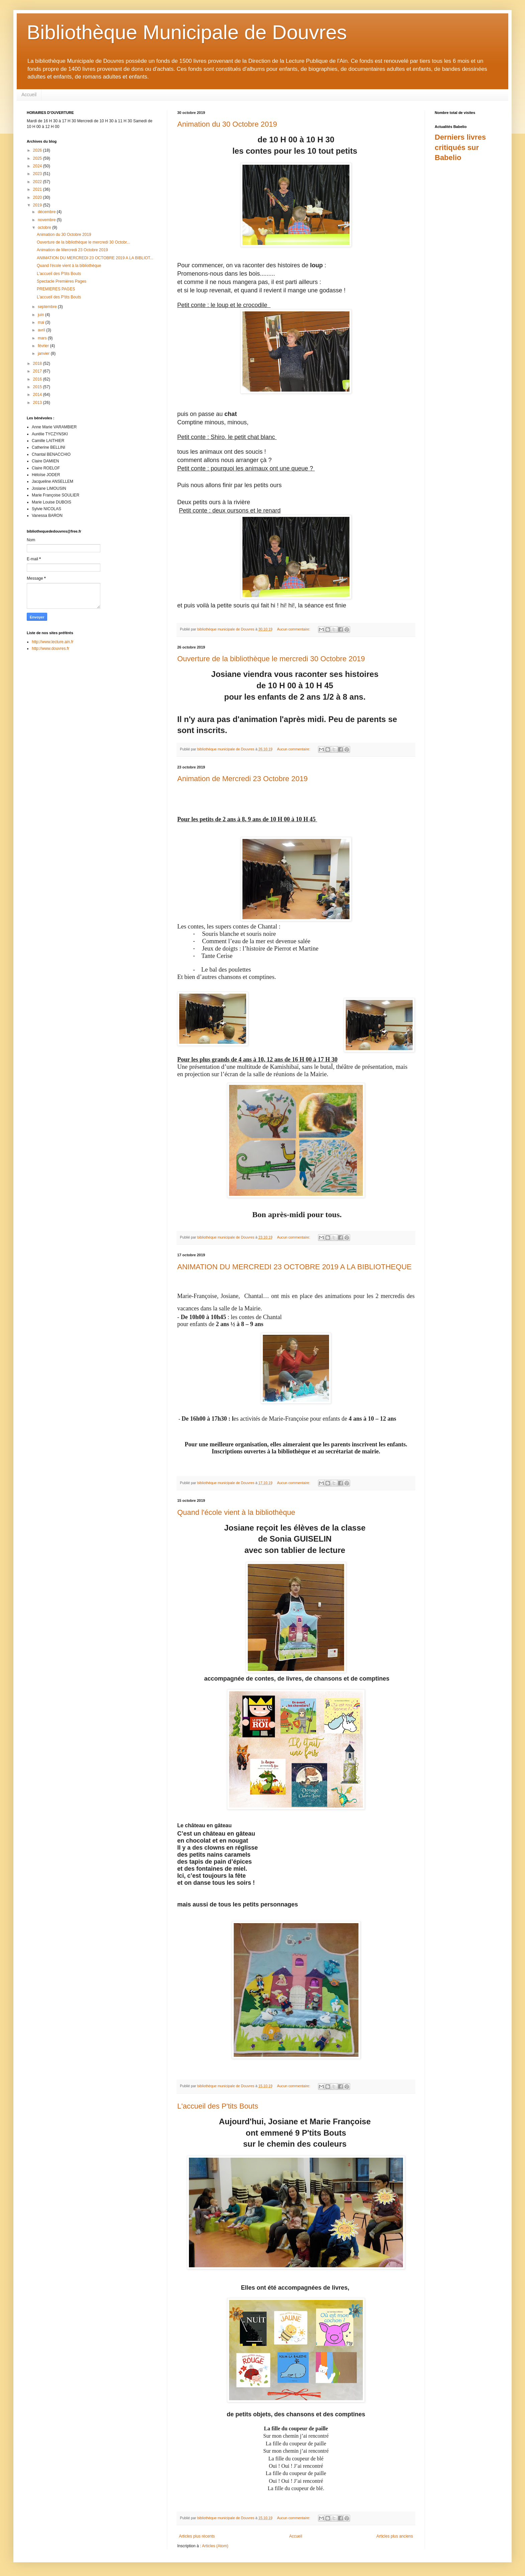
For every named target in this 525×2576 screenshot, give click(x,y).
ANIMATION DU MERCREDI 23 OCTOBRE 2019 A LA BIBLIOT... (95, 258)
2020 (38, 197)
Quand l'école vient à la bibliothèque (236, 1512)
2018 (38, 363)
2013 (38, 402)
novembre (47, 220)
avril (42, 330)
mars (43, 338)
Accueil (28, 94)
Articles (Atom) (215, 2546)
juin (41, 314)
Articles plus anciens (395, 2536)
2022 (38, 181)
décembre (47, 211)
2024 (38, 166)
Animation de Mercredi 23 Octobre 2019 (242, 778)
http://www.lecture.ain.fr (53, 641)
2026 (38, 150)
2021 (38, 189)
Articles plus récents (197, 2536)
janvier (44, 353)
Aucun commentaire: (294, 629)
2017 (38, 371)
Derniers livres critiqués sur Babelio (460, 147)
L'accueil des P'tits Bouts (217, 2106)
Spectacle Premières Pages (61, 281)
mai (41, 322)
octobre (45, 227)
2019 (38, 205)
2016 (38, 379)
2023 (38, 173)
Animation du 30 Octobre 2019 (227, 124)
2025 (38, 158)
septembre (48, 306)
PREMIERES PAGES (56, 289)
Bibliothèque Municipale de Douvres (187, 32)
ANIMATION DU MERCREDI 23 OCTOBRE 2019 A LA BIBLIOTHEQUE (294, 1267)
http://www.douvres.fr (50, 648)
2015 (38, 387)
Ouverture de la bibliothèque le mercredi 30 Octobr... (83, 242)
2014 (38, 394)
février (44, 345)
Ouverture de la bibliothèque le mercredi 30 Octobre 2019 (271, 659)
